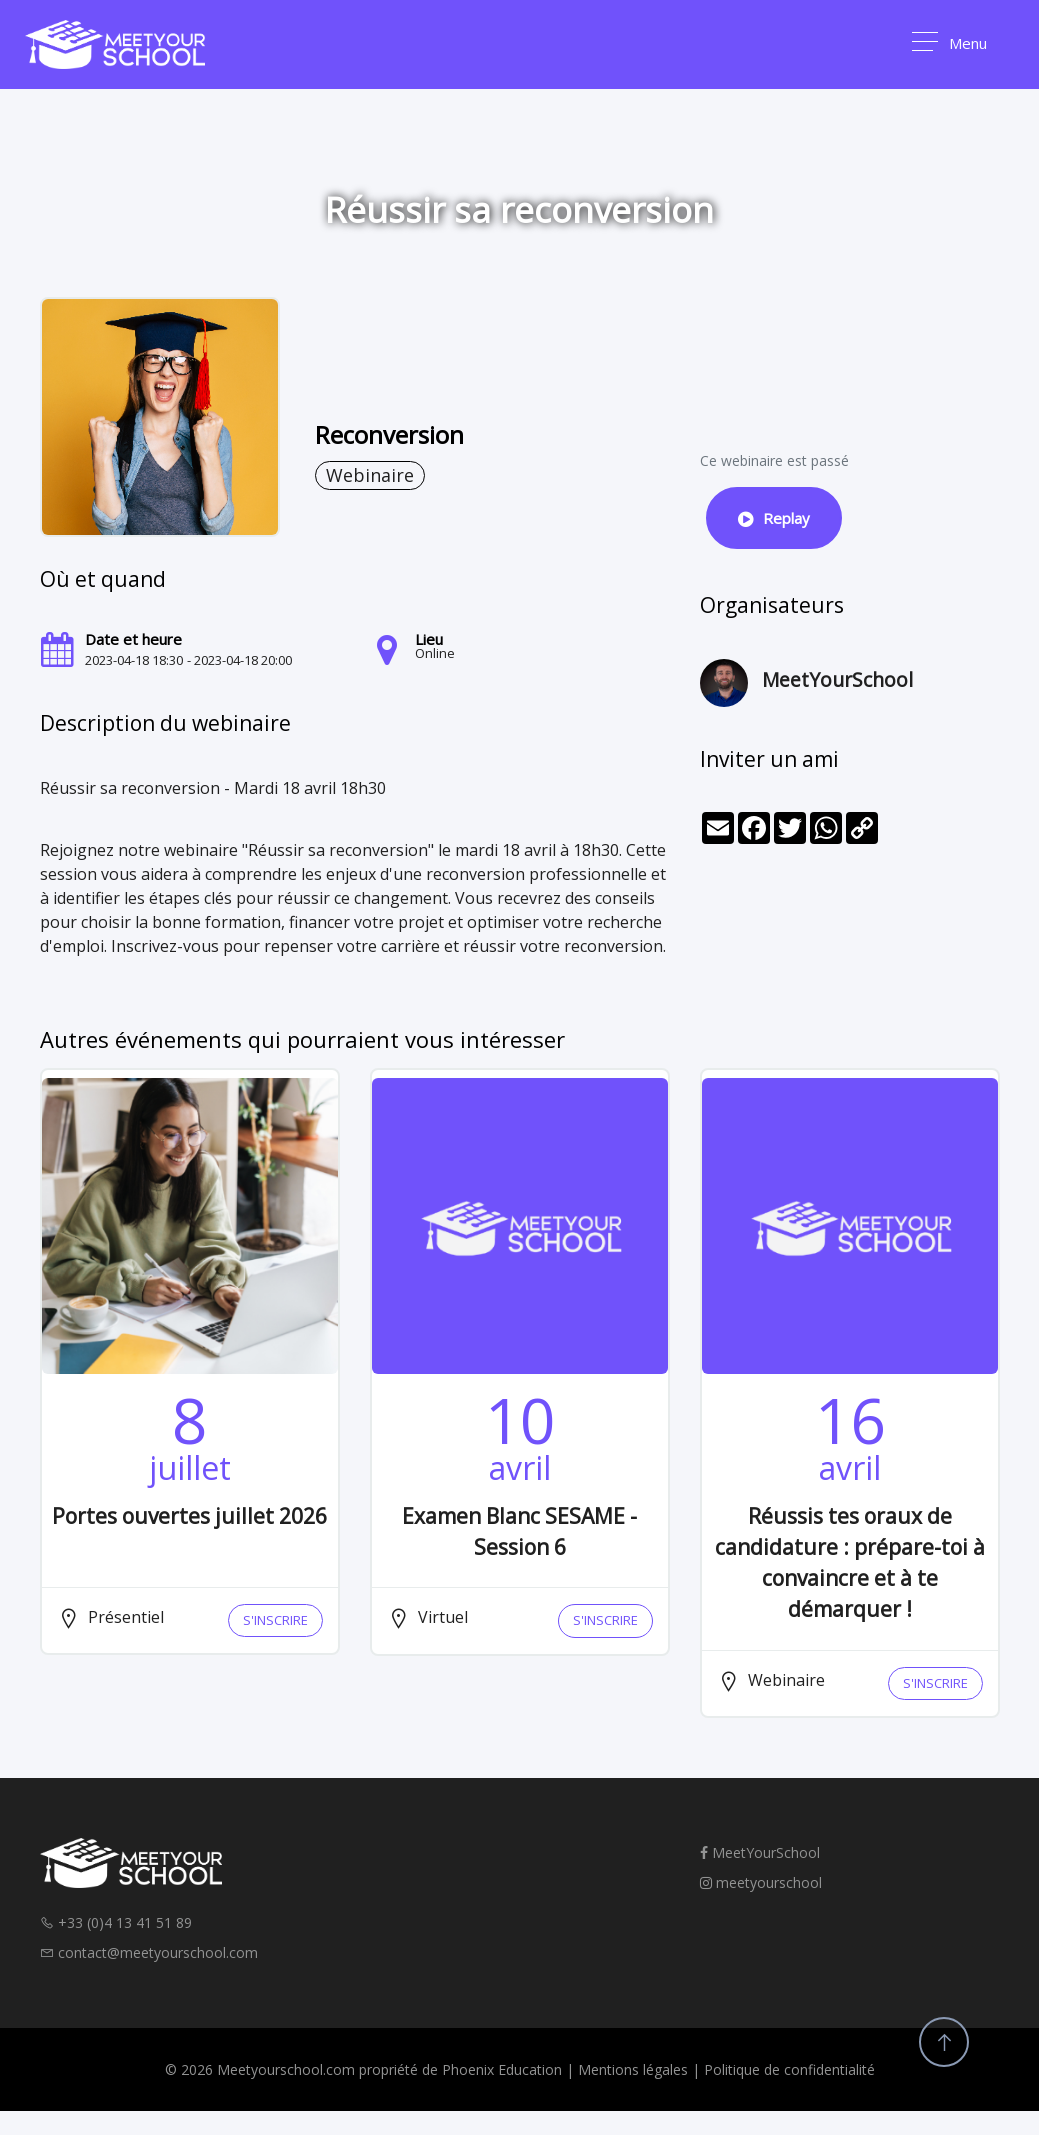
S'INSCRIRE (275, 1620)
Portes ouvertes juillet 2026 (189, 1516)
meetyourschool (761, 1882)
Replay (774, 518)
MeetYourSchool (760, 1852)
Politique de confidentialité (789, 2069)
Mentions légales (633, 2069)
